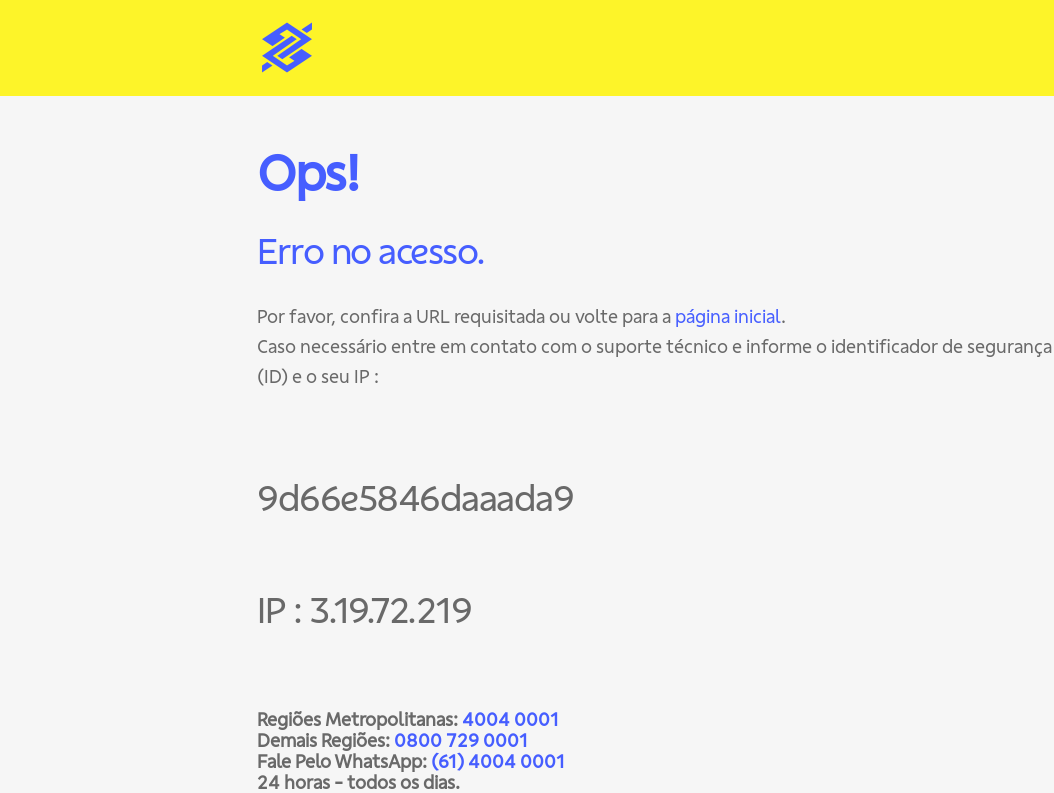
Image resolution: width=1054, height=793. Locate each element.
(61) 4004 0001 (498, 761)
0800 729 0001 (461, 740)
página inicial (728, 316)
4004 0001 (510, 719)
